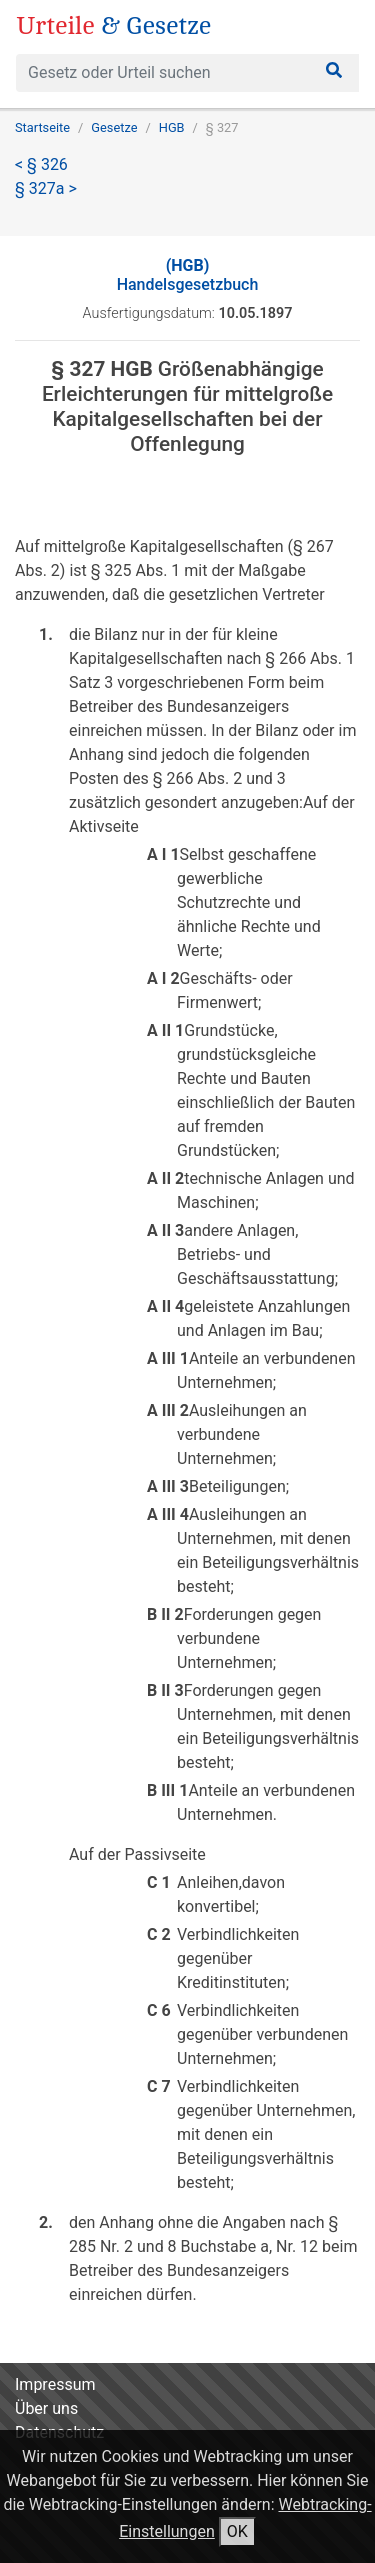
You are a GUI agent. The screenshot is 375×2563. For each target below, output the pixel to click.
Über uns (46, 2408)
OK (237, 2531)
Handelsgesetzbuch (188, 275)
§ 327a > (46, 188)
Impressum (55, 2384)
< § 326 (41, 164)
